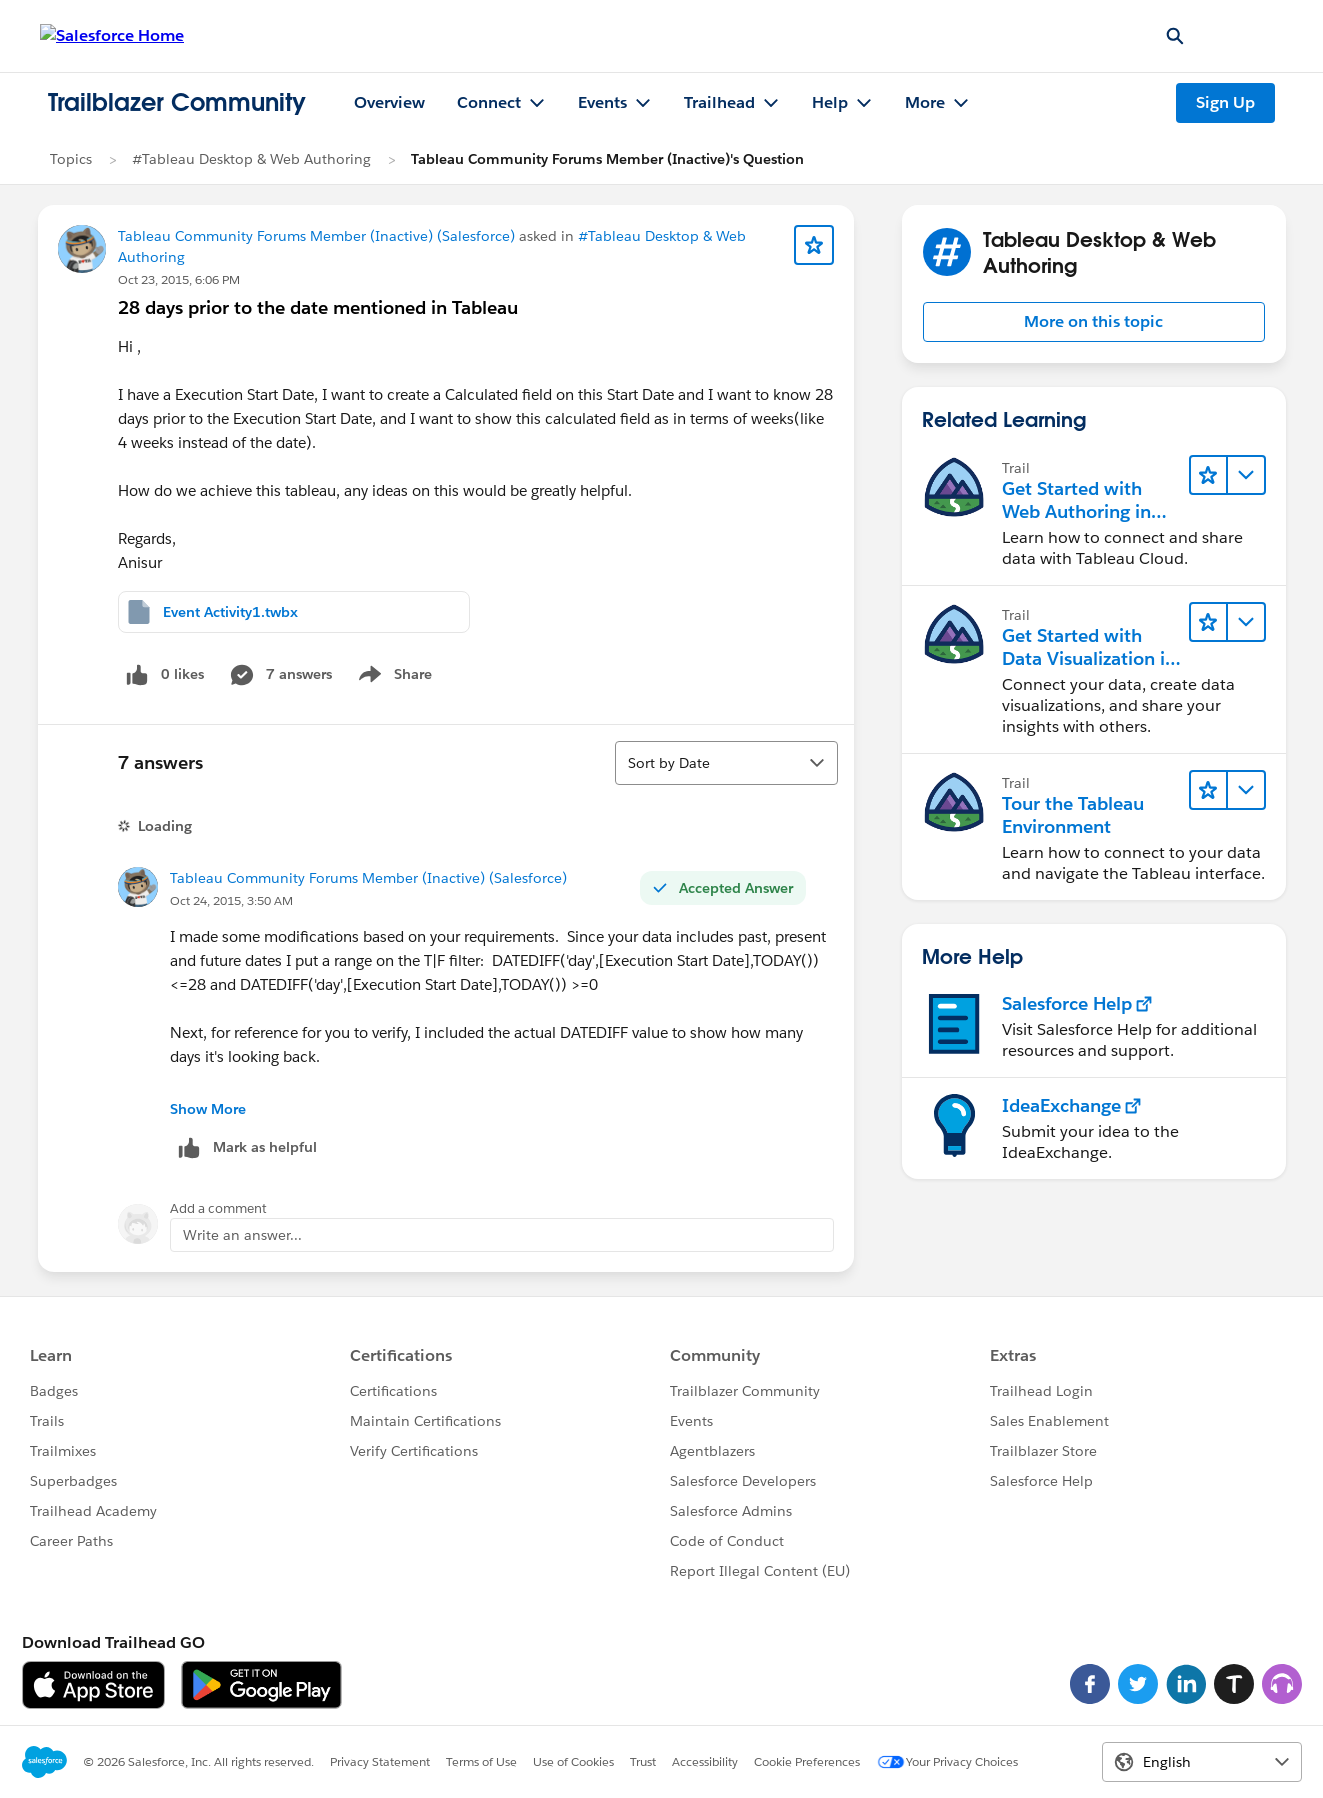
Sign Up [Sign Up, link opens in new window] (1225, 102)
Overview (389, 102)
